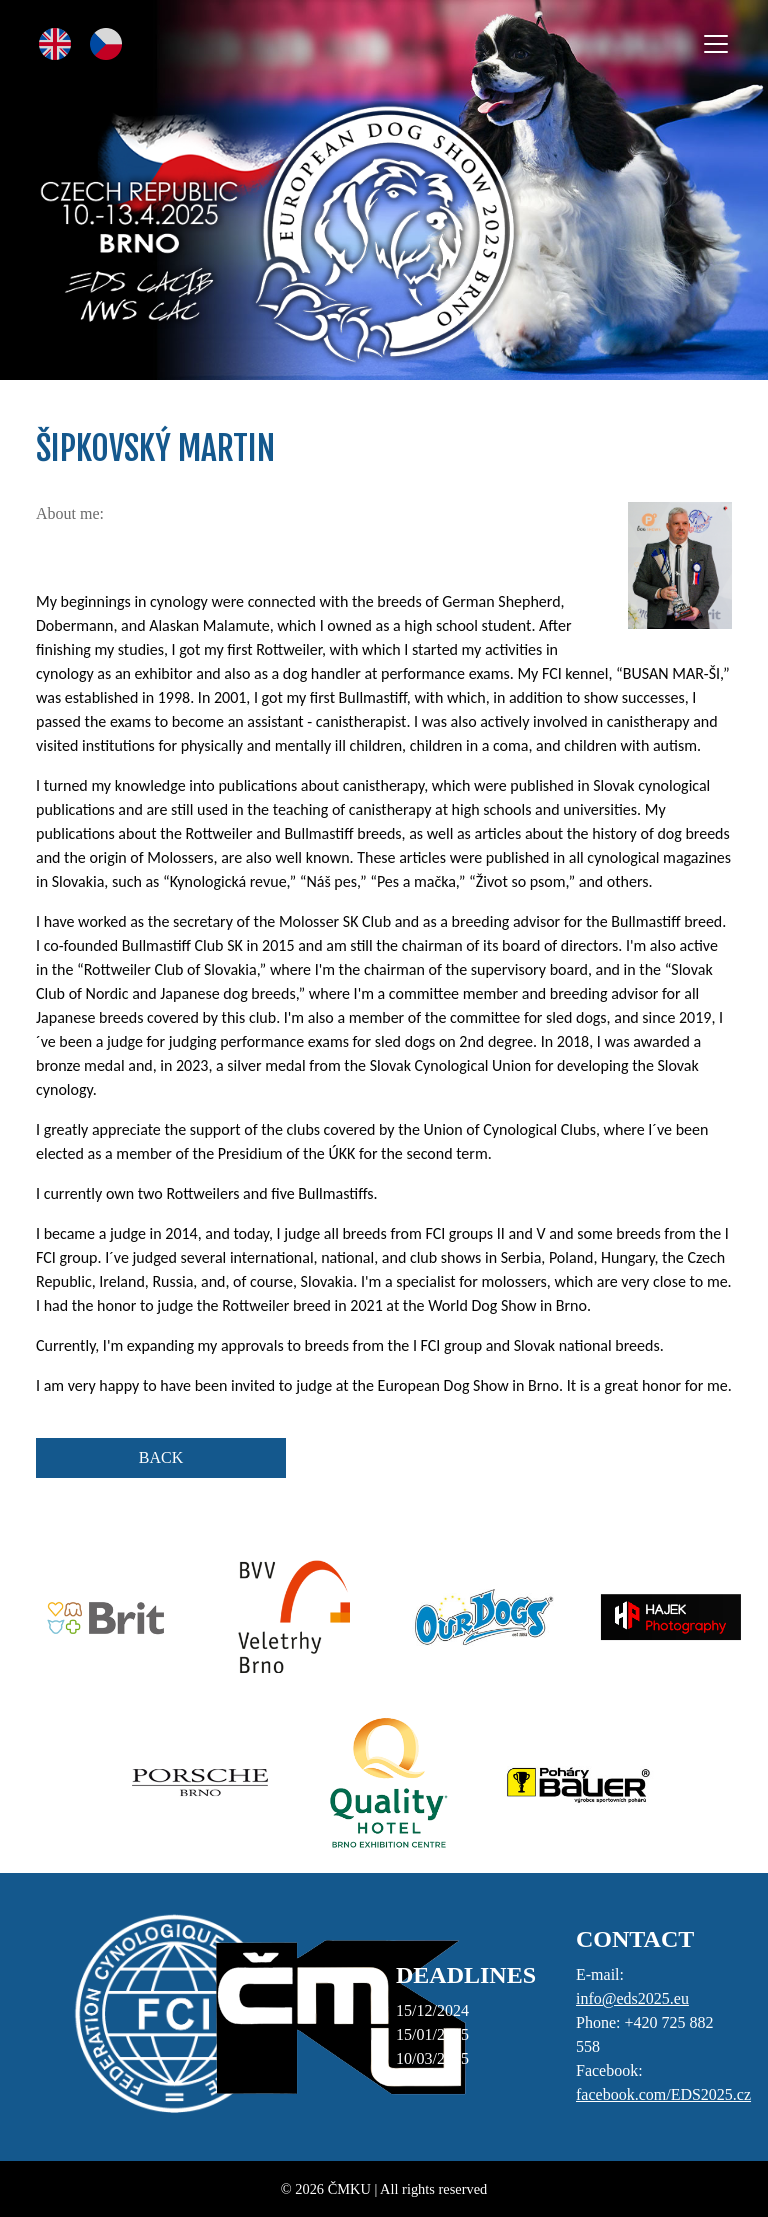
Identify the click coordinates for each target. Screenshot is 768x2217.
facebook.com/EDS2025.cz (663, 2094)
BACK (161, 1457)
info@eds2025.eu (632, 1998)
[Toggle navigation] (716, 44)
